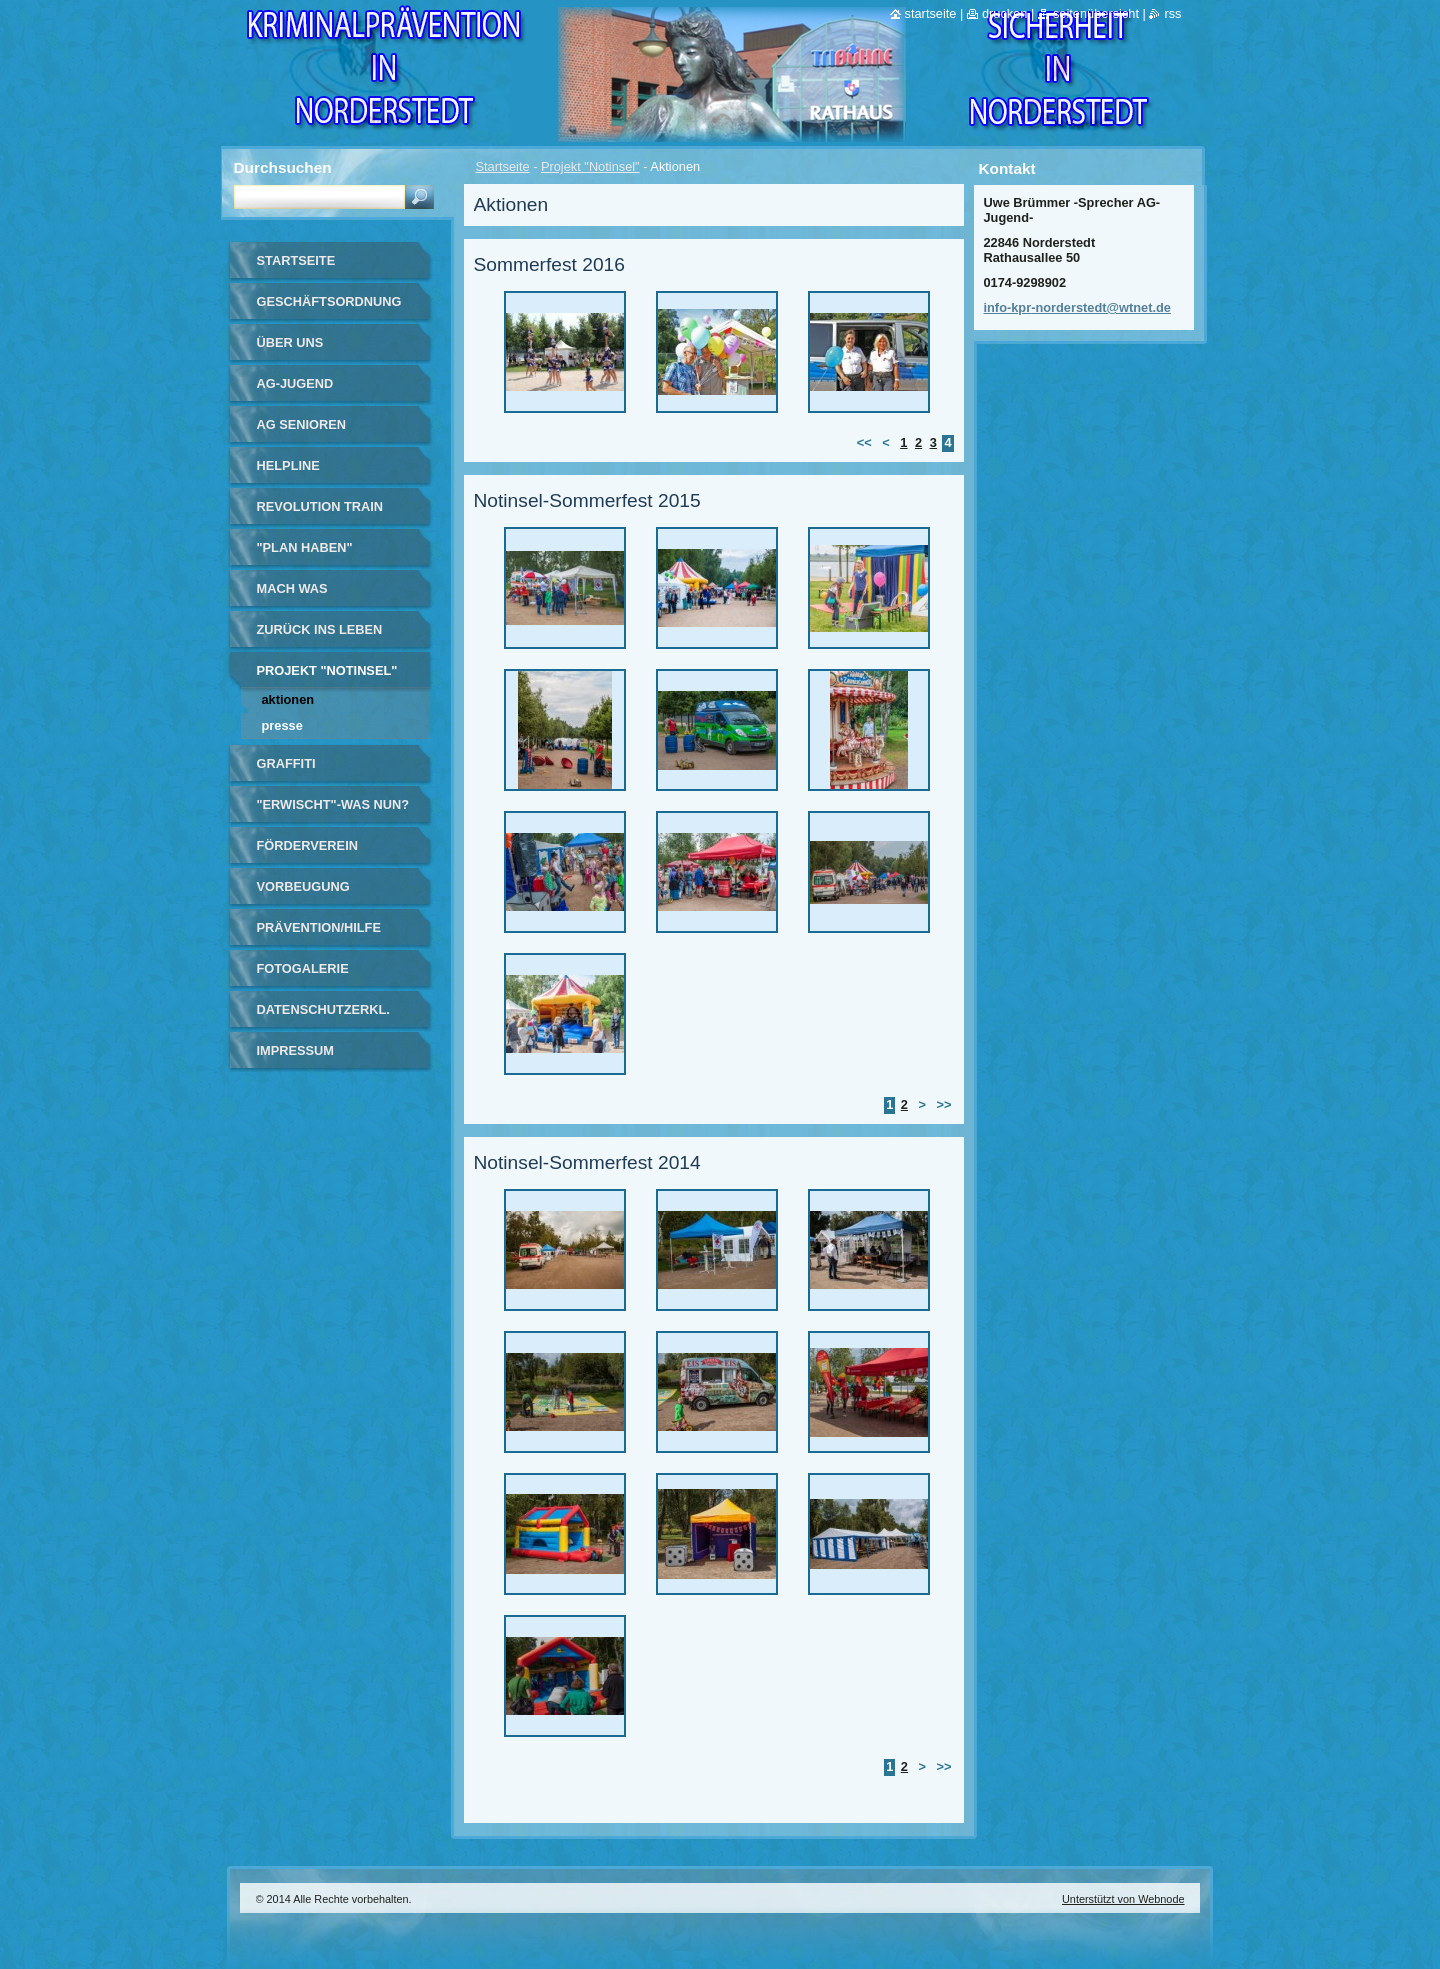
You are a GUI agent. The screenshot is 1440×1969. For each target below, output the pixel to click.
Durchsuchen (283, 167)
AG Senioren (302, 424)
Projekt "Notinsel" (590, 166)
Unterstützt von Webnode (1123, 1899)
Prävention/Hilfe (319, 927)
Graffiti (286, 763)
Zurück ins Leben (320, 629)
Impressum (296, 1050)
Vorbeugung (303, 886)
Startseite (503, 166)
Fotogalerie (303, 968)
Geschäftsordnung (329, 301)
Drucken (1005, 13)
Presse (282, 725)
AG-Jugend (295, 383)
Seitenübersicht (1096, 13)
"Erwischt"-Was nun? (333, 804)
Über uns (290, 342)
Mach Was (292, 588)
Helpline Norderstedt (305, 472)
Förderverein (307, 845)
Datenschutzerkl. (323, 1009)
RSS (1172, 13)
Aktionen (288, 699)
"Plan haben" (305, 547)
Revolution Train (320, 506)
